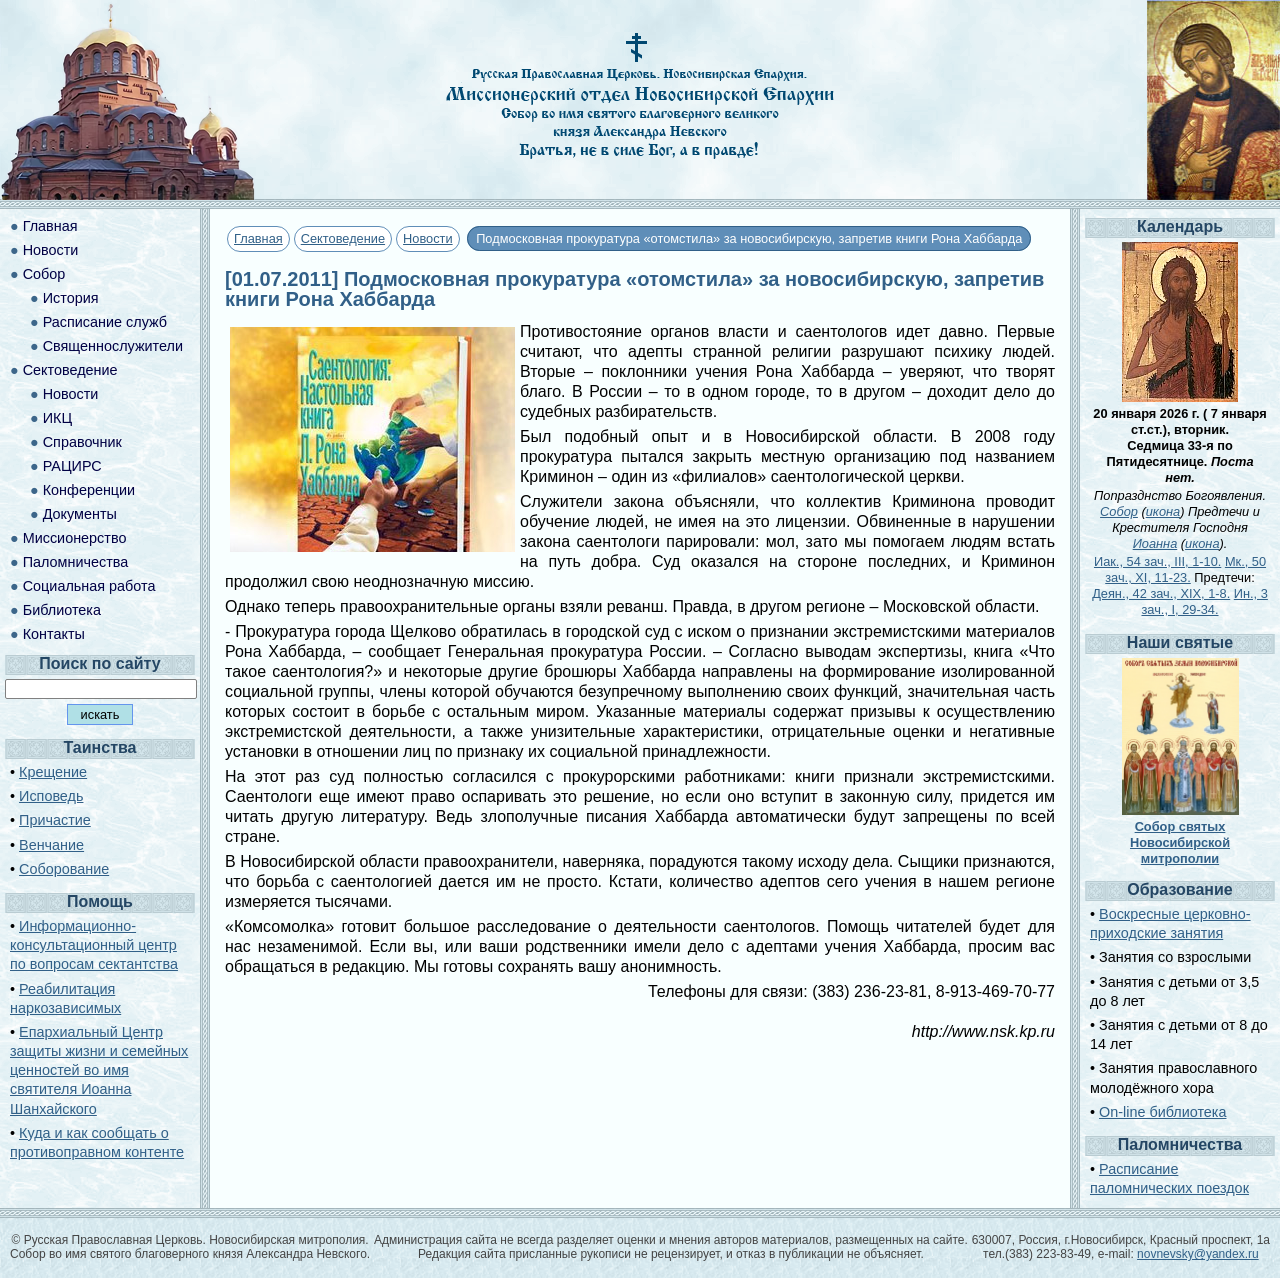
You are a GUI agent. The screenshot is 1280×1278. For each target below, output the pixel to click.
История (71, 298)
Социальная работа (89, 586)
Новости (428, 238)
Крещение (53, 772)
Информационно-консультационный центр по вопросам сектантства (94, 945)
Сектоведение (343, 238)
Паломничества (76, 562)
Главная (258, 238)
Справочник (82, 442)
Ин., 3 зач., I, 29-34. (1205, 601)
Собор (44, 274)
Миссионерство (75, 538)
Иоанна (1155, 543)
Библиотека (62, 610)
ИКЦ (57, 418)
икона (1163, 511)
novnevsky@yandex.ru (1198, 1254)
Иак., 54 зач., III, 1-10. (1157, 561)
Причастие (55, 820)
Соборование (64, 869)
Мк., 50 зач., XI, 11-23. (1185, 569)
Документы (80, 514)
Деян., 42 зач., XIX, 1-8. (1161, 593)
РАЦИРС (72, 466)
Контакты (54, 634)
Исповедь (51, 796)
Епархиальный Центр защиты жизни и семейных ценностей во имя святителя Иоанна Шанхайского (99, 1070)
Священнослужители (113, 346)
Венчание (51, 845)
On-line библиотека (1162, 1112)
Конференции (89, 490)
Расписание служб (105, 322)
